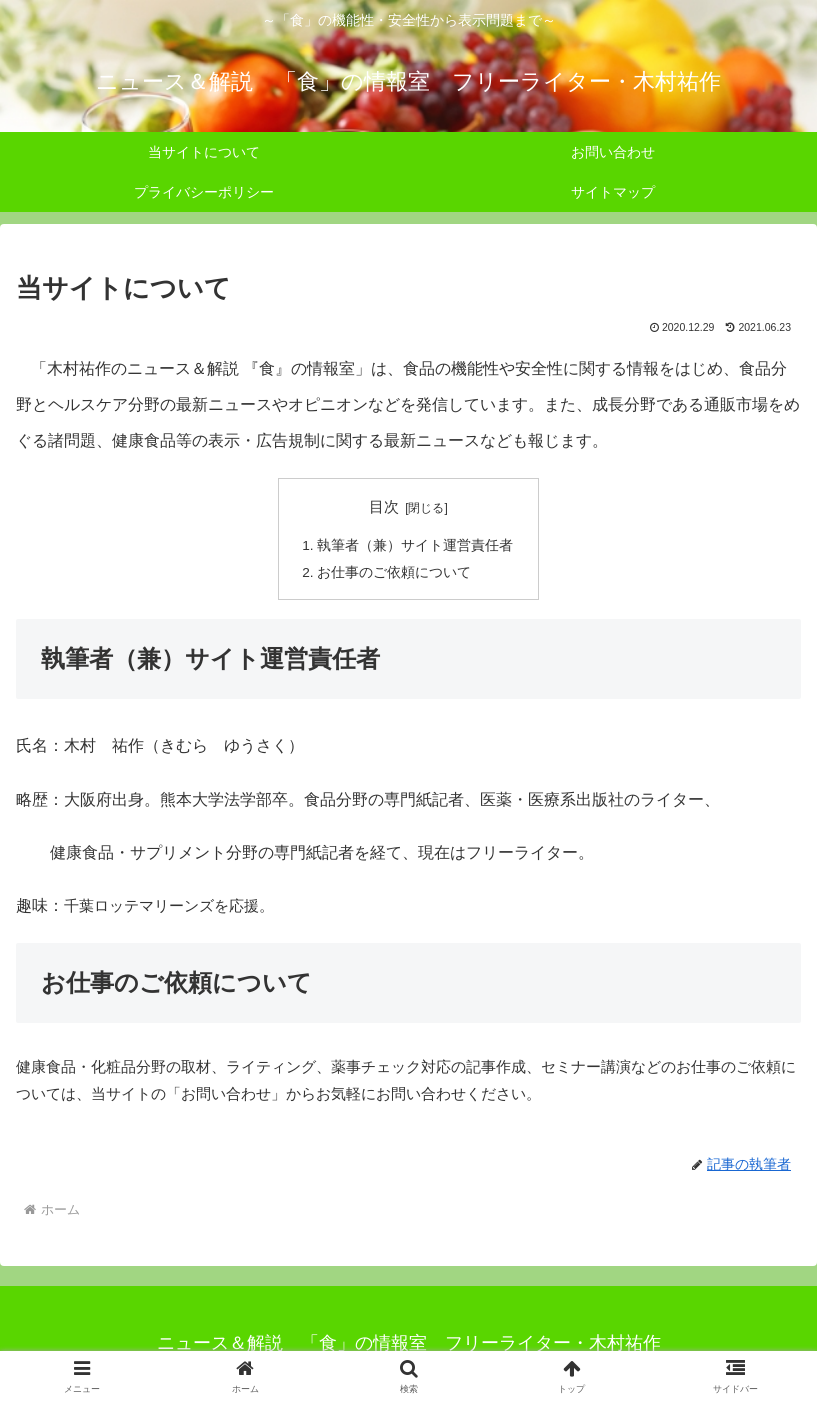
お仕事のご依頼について (394, 572)
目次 (384, 507)
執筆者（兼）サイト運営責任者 (415, 545)
